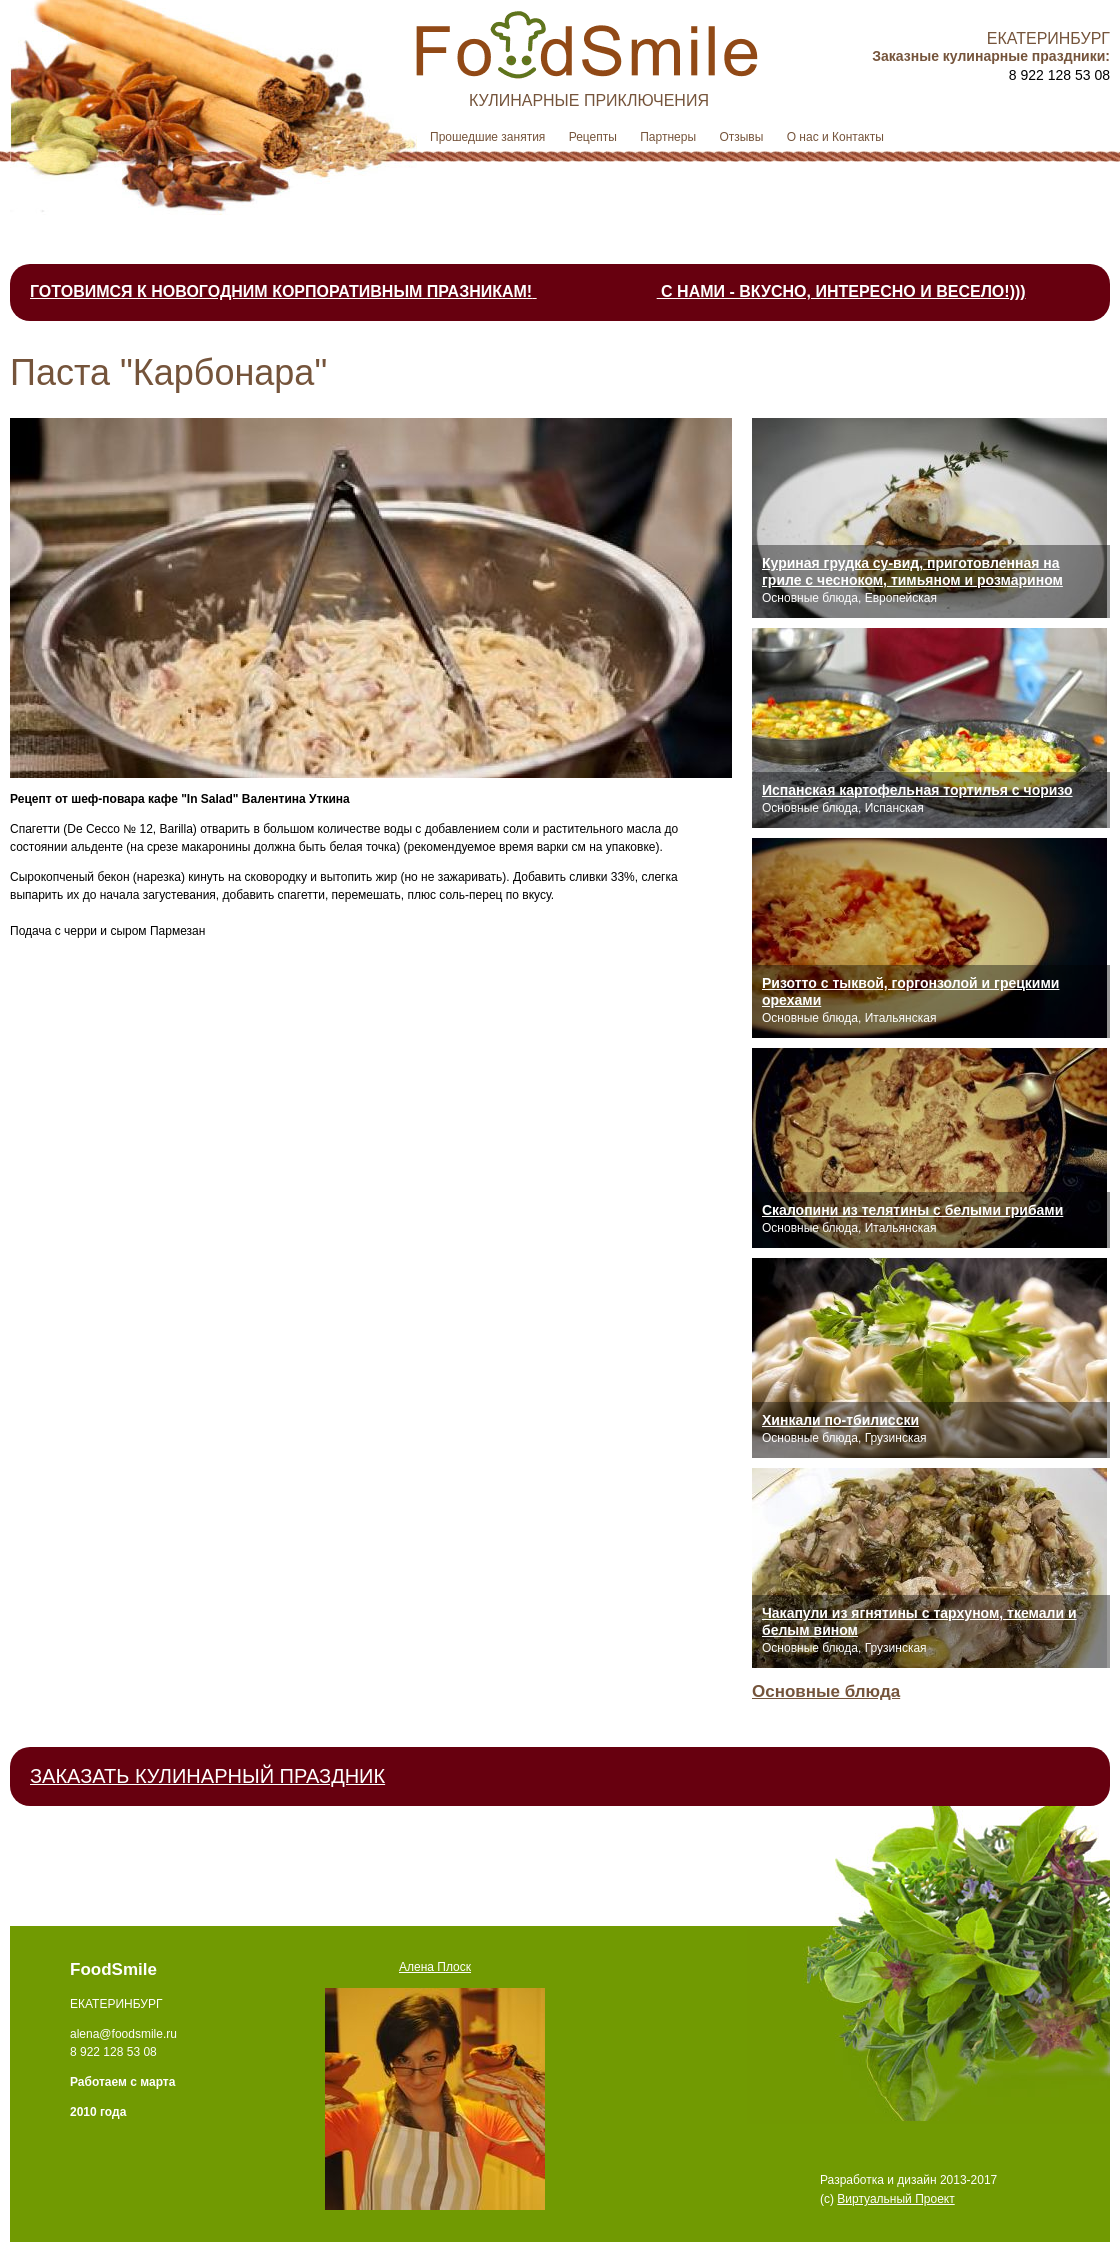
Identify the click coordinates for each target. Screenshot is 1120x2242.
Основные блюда (826, 1691)
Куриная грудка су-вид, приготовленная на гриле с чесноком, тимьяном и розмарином (912, 571)
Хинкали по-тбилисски (840, 1420)
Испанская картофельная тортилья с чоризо (917, 790)
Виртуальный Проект (895, 2199)
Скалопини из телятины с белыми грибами (912, 1210)
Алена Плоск (435, 1967)
